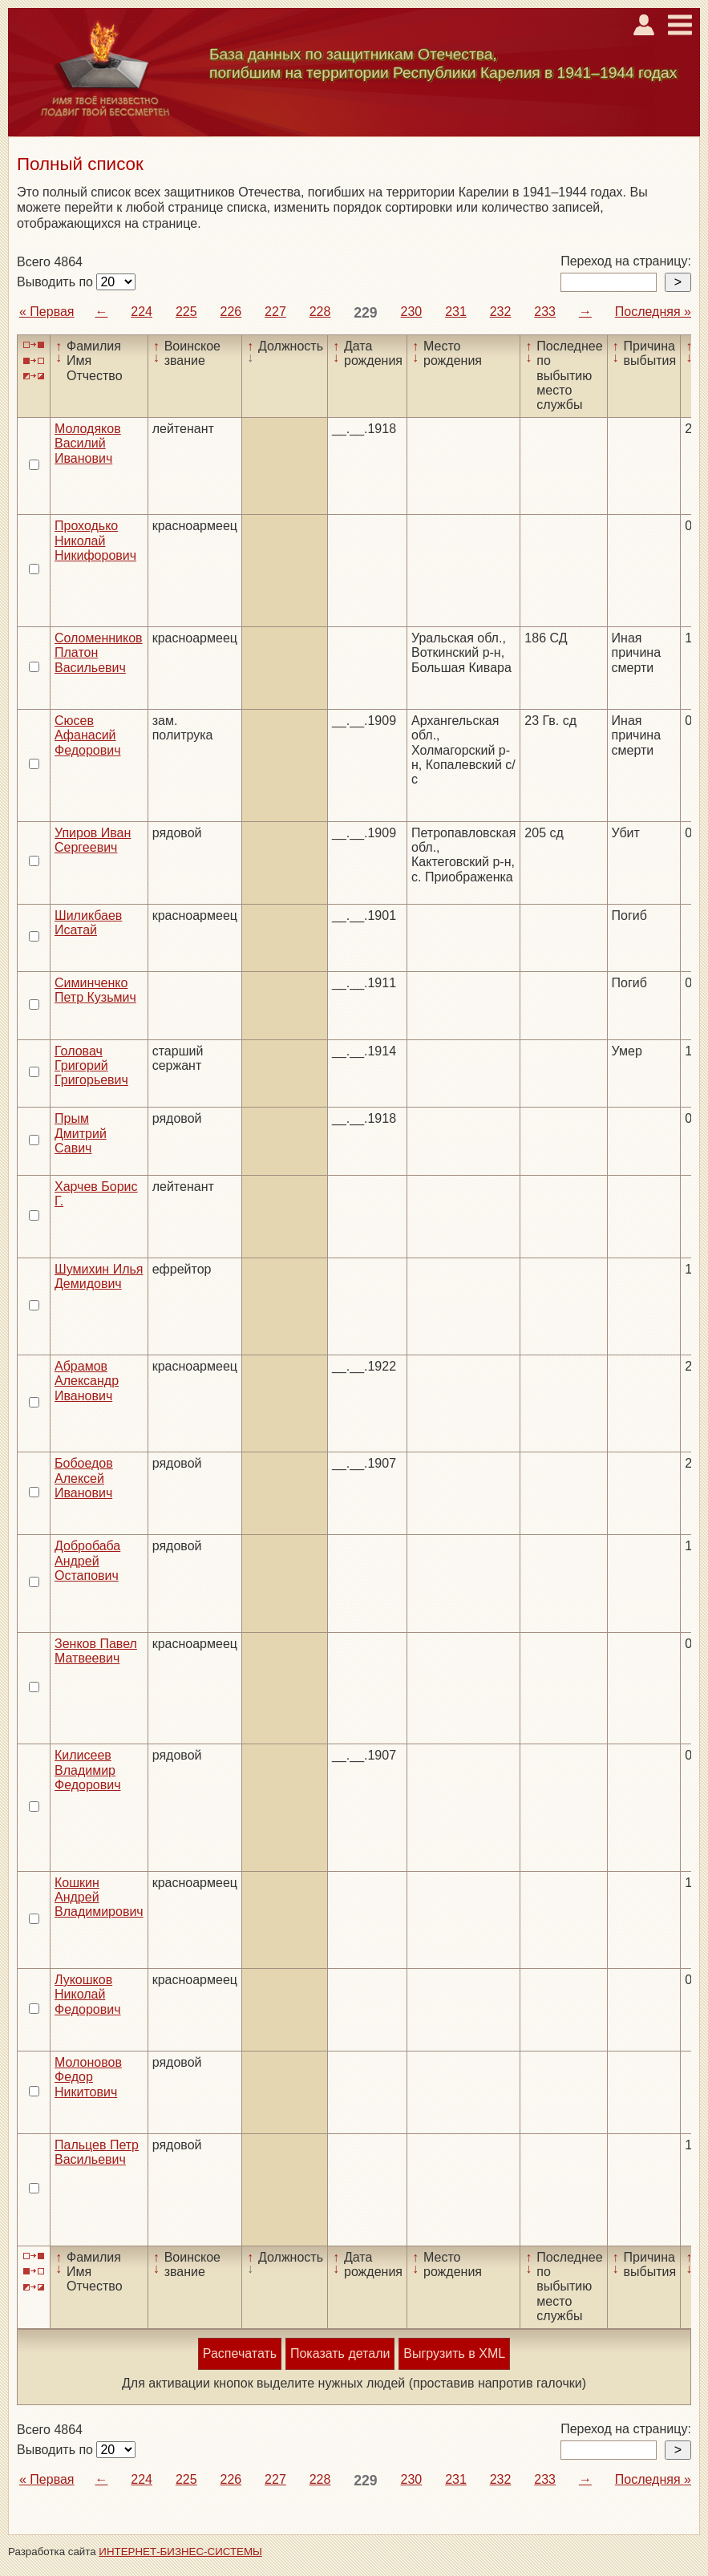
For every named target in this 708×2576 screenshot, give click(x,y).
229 (365, 313)
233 (545, 311)
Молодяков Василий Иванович (88, 443)
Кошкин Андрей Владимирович (99, 1897)
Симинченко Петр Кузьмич (95, 990)
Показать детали (340, 2353)
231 (456, 311)
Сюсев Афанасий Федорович (88, 735)
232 (501, 311)
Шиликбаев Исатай (88, 923)
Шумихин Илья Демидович (99, 1276)
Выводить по (56, 282)
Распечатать (240, 2353)
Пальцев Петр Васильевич (97, 2152)
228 (320, 311)
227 (275, 311)
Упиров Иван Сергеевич (93, 840)
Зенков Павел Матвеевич (96, 1651)
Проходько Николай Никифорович (95, 540)
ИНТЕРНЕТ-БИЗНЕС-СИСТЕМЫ (180, 2552)
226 (231, 311)
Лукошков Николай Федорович (88, 1994)
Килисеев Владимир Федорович (88, 1770)
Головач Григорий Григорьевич (91, 1066)
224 (141, 311)
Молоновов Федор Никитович (88, 2077)
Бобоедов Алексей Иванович (84, 1478)
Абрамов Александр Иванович (87, 1381)
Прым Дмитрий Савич (81, 1133)
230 (412, 311)
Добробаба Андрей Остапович (87, 1560)
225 (186, 311)
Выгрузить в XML (454, 2353)
